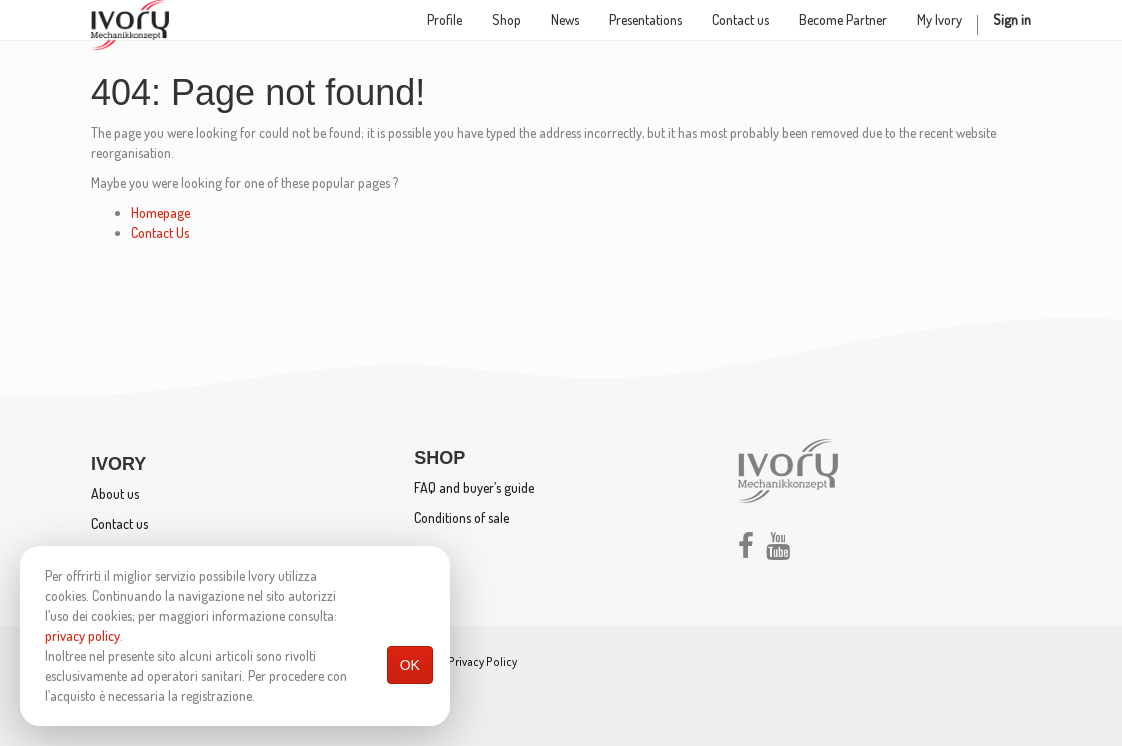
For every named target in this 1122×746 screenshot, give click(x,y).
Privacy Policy (482, 661)
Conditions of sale (461, 517)
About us (115, 493)
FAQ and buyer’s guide (474, 487)
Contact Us (160, 232)
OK (410, 665)
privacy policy (82, 635)
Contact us (119, 523)
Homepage (160, 212)
